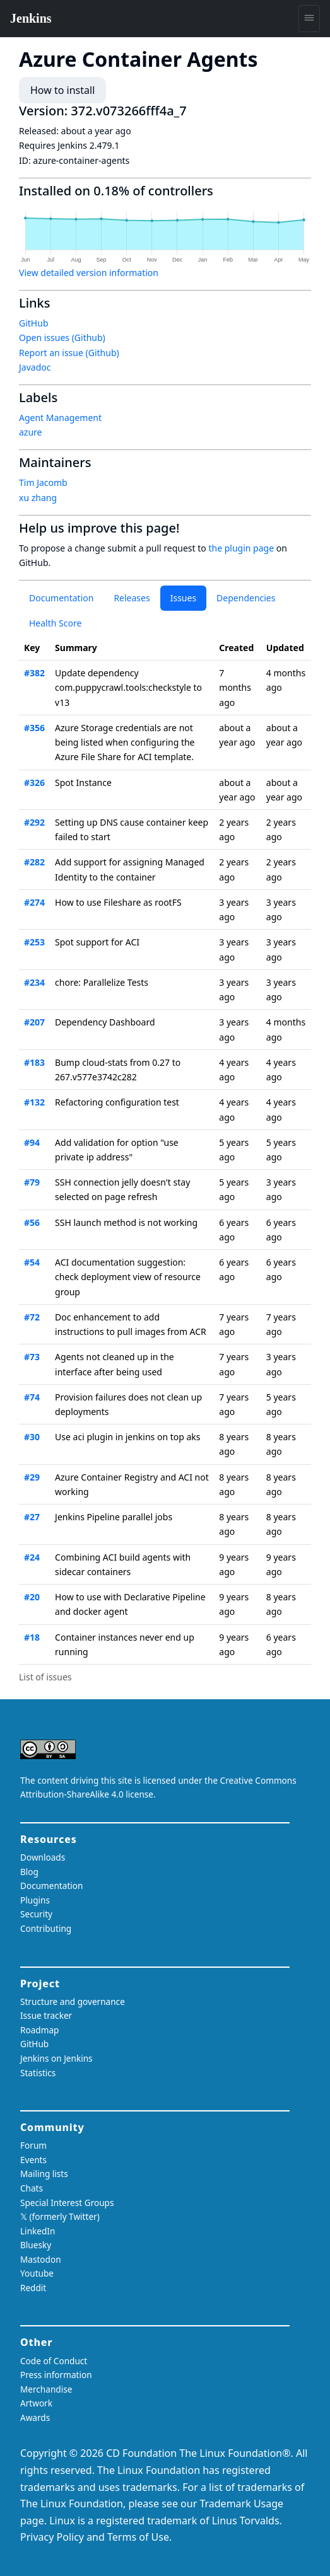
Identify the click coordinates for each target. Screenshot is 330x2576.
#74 (32, 1397)
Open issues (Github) (62, 338)
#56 (32, 1222)
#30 (32, 1437)
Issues (183, 598)
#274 (34, 902)
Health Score (55, 623)
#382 (34, 673)
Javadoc (34, 367)
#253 (34, 942)
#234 (34, 982)
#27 (32, 1517)
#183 (34, 1062)
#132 (34, 1102)
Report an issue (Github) (69, 353)
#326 (34, 782)
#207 (34, 1022)
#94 (32, 1142)
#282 (34, 862)
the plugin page (241, 548)
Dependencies (245, 598)
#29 (32, 1477)
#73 (32, 1357)
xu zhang (38, 498)
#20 (32, 1597)
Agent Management (60, 418)
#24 (32, 1557)
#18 (32, 1637)
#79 (32, 1182)
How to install (62, 90)
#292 (34, 822)
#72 (32, 1317)
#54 (32, 1262)
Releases (132, 598)
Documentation (61, 598)
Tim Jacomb (43, 482)
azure (30, 432)
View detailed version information (88, 273)
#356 (34, 728)
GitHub (34, 323)
